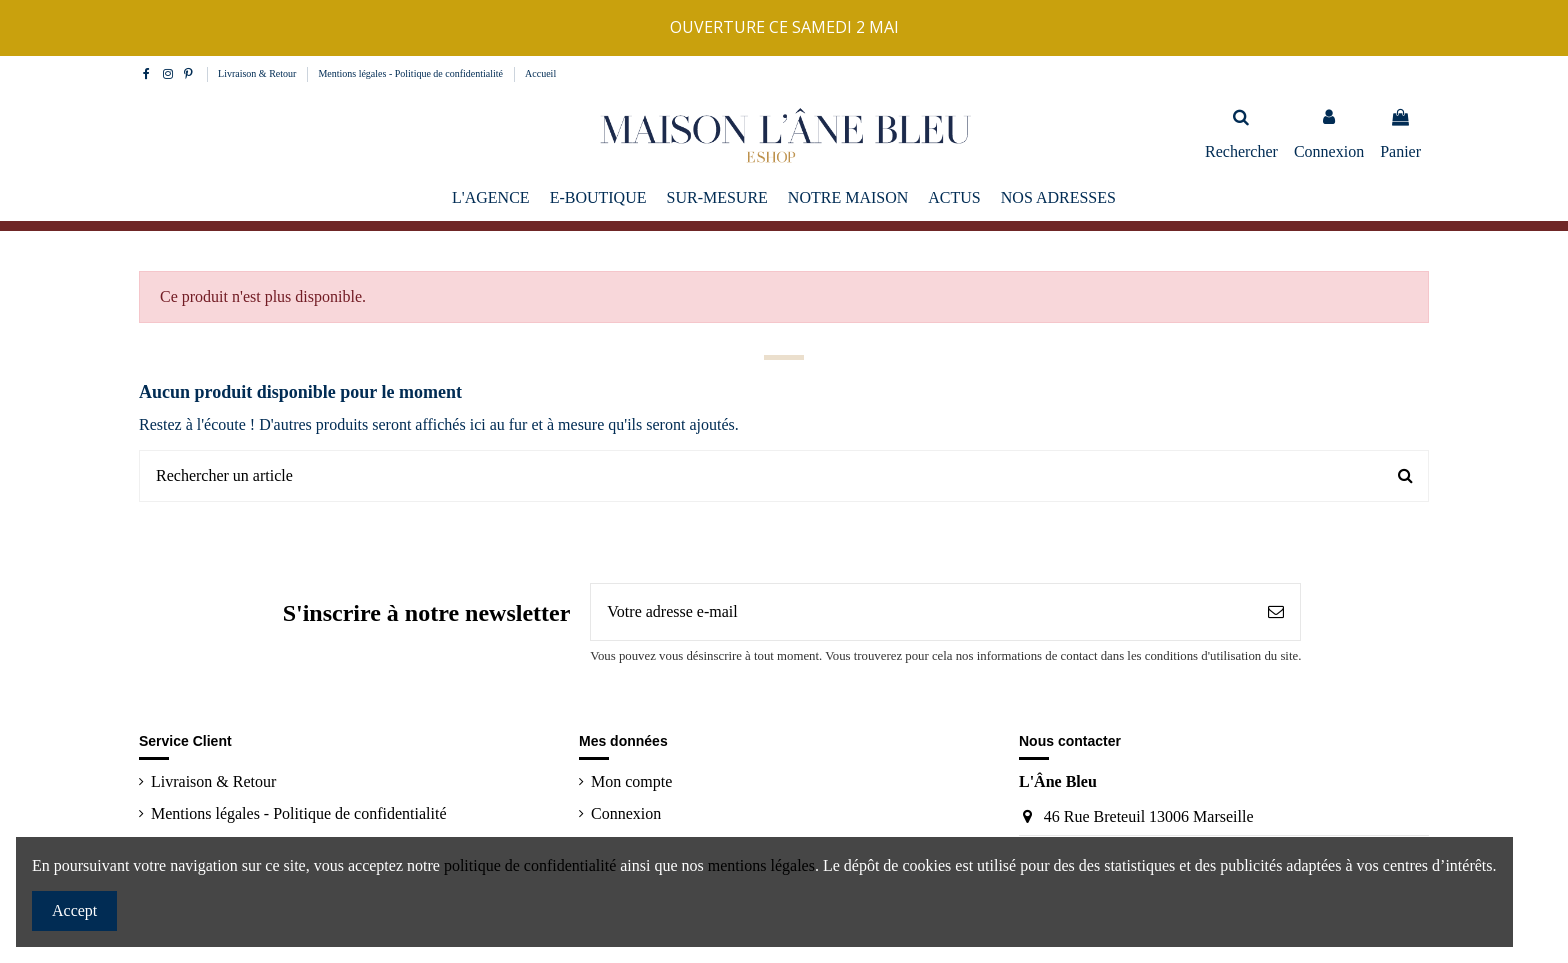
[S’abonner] (1276, 612)
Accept (74, 910)
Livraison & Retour (258, 73)
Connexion (626, 813)
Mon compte (631, 781)
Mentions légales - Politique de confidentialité (411, 73)
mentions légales (761, 865)
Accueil (540, 73)
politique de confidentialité (530, 865)
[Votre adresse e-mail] (921, 612)
